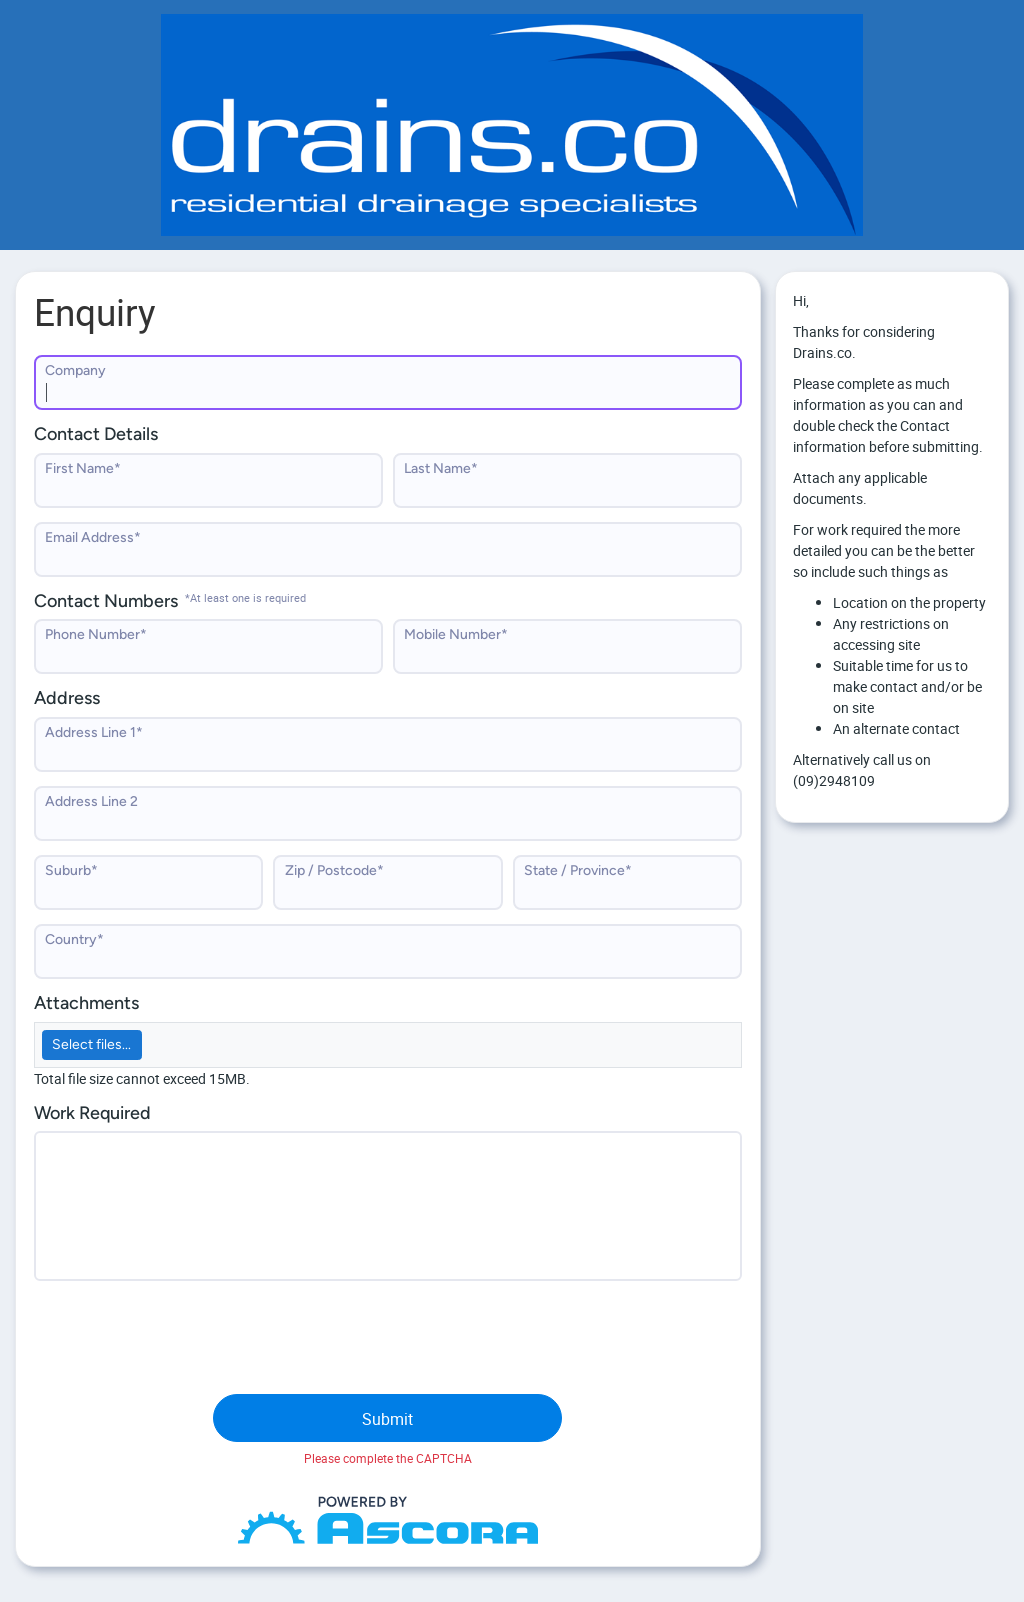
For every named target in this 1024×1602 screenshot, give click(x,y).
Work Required (92, 1113)
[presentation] (186, 1334)
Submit (387, 1419)
